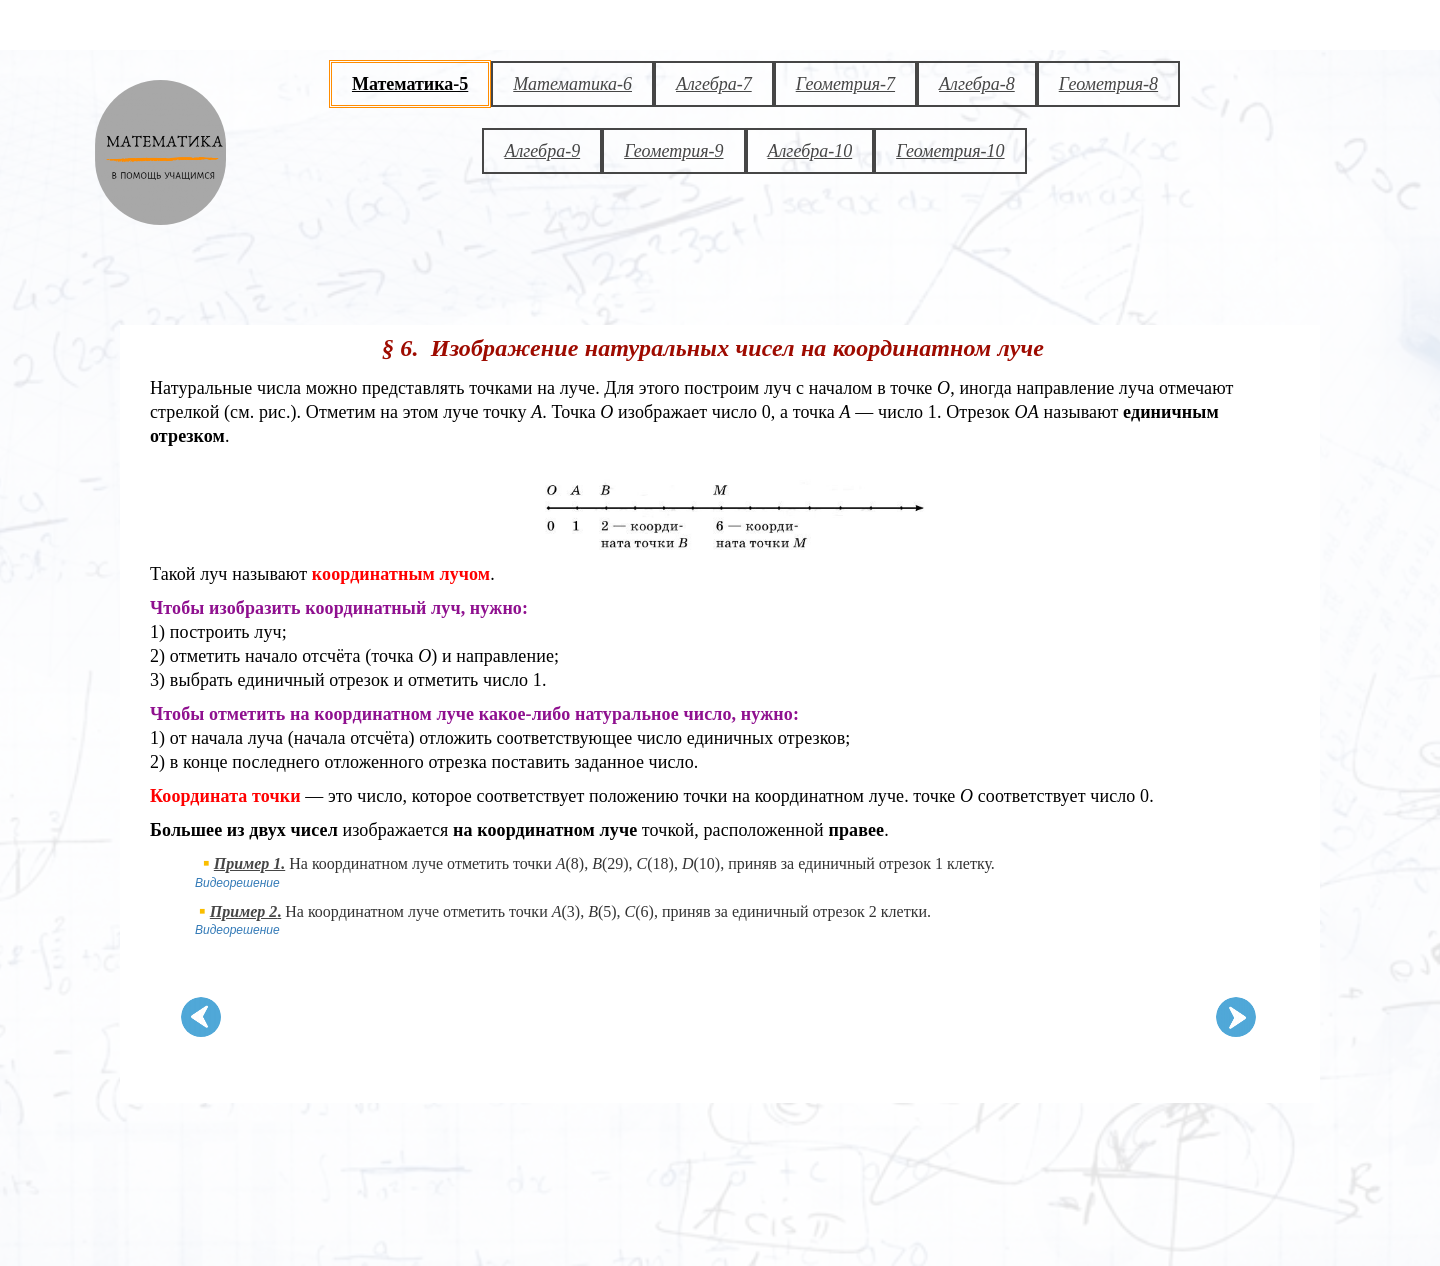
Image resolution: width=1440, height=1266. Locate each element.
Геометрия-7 (845, 84)
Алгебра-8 (977, 84)
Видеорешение (237, 883)
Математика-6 (572, 84)
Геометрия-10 (950, 151)
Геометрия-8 (1108, 84)
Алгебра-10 (810, 151)
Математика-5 (410, 84)
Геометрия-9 (673, 151)
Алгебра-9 (542, 151)
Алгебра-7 (714, 84)
